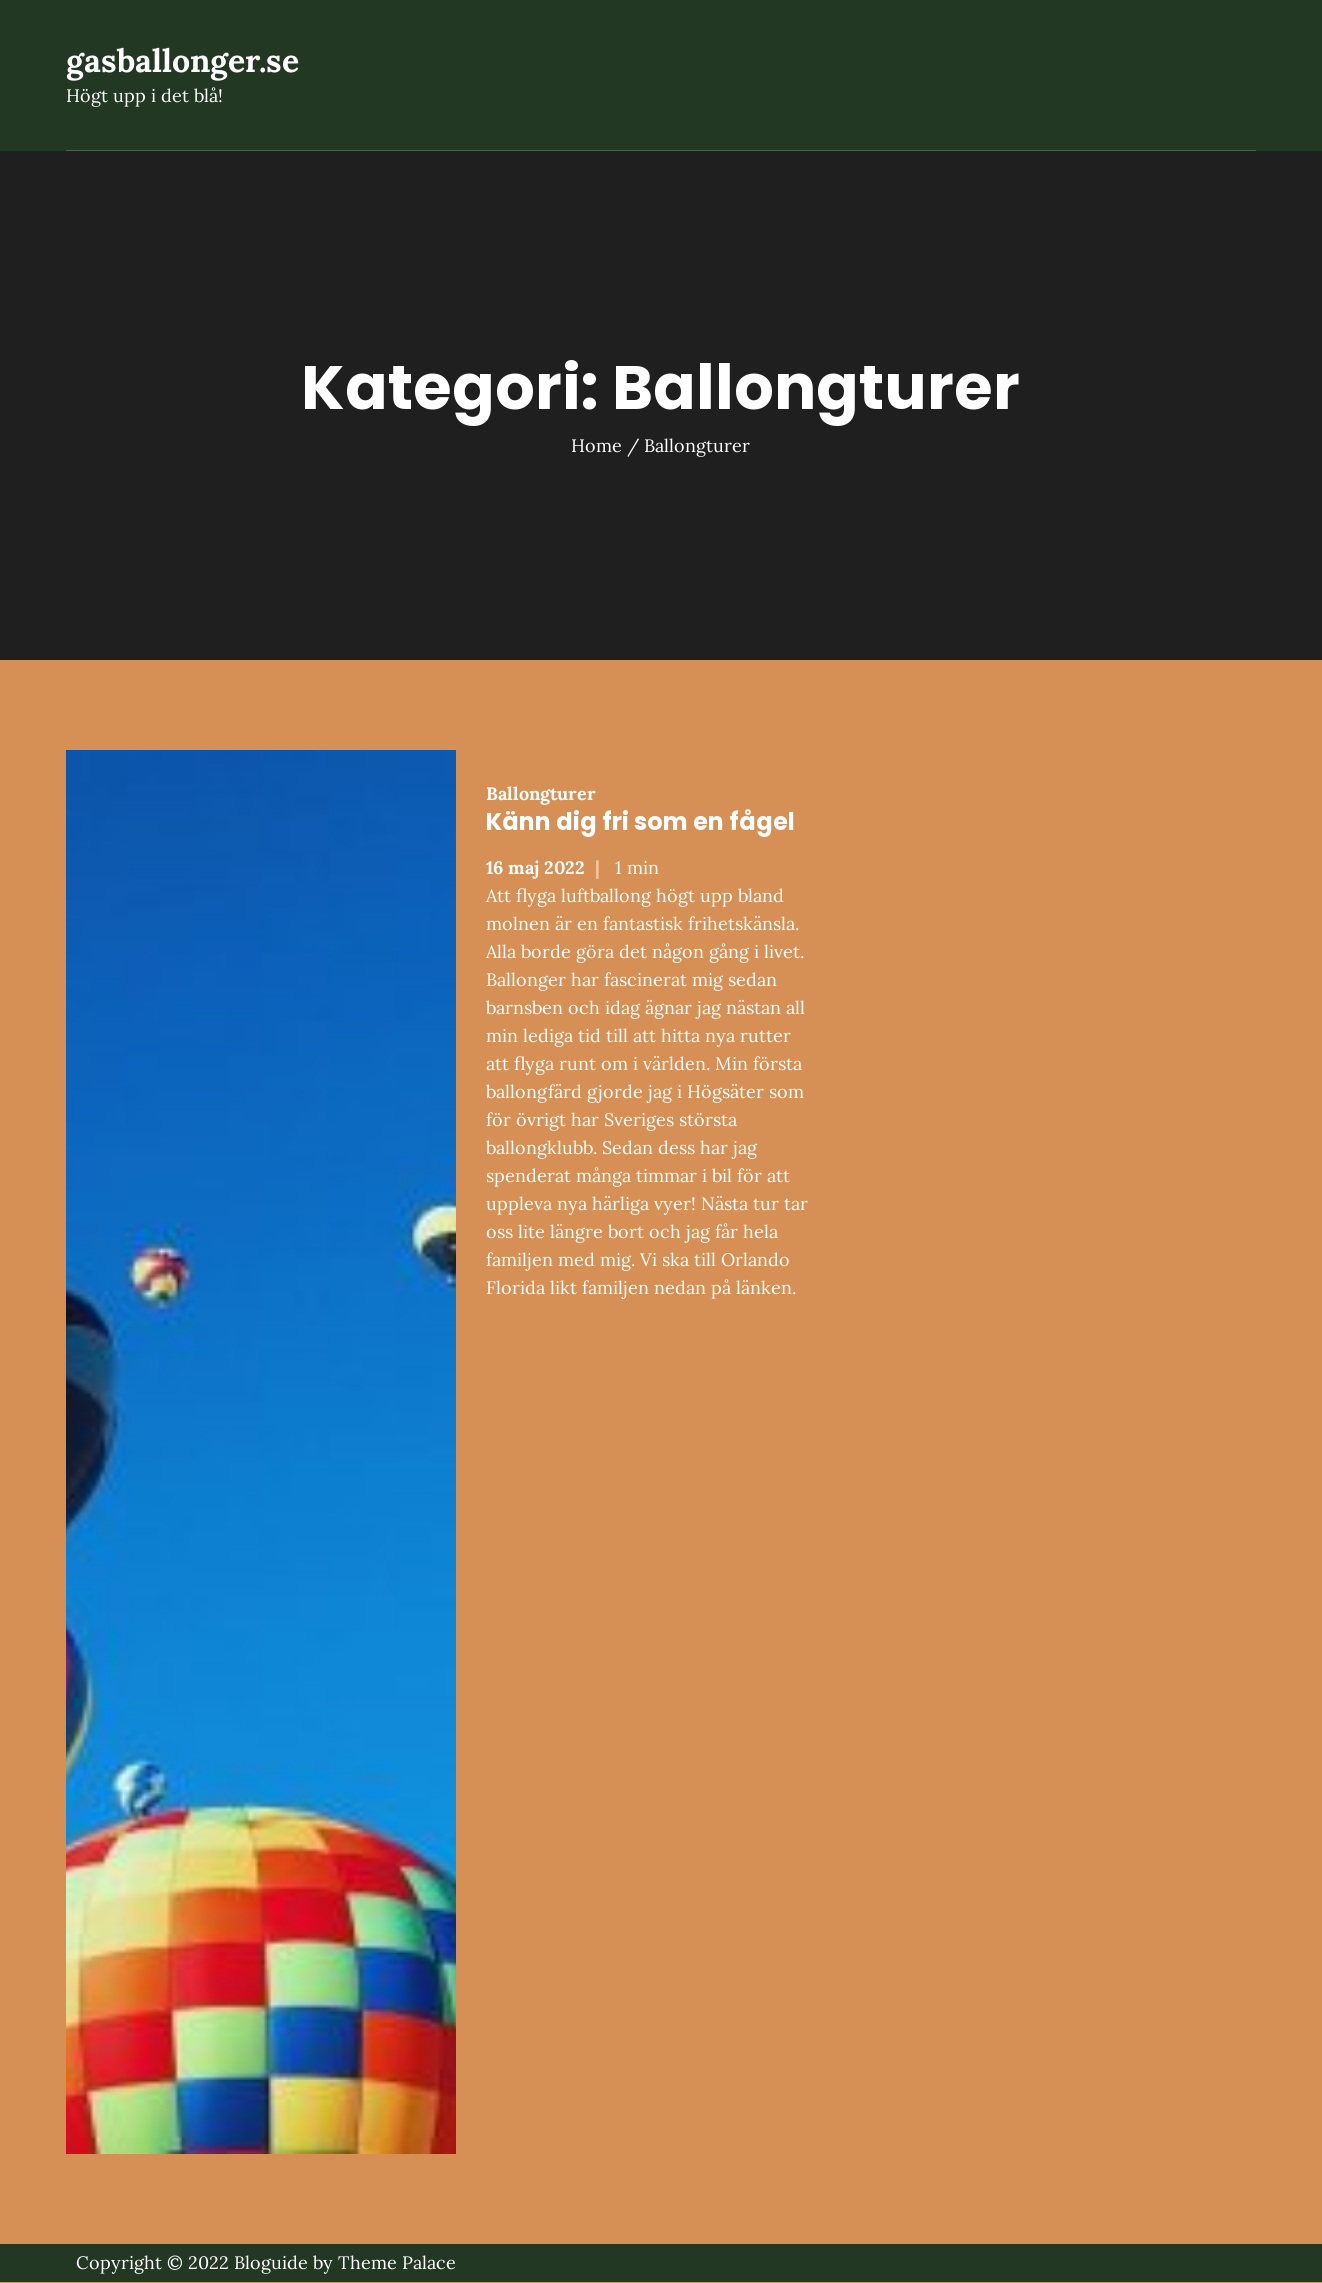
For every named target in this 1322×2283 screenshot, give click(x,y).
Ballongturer (541, 794)
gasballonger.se (182, 61)
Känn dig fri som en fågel (640, 822)
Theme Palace (397, 2263)
